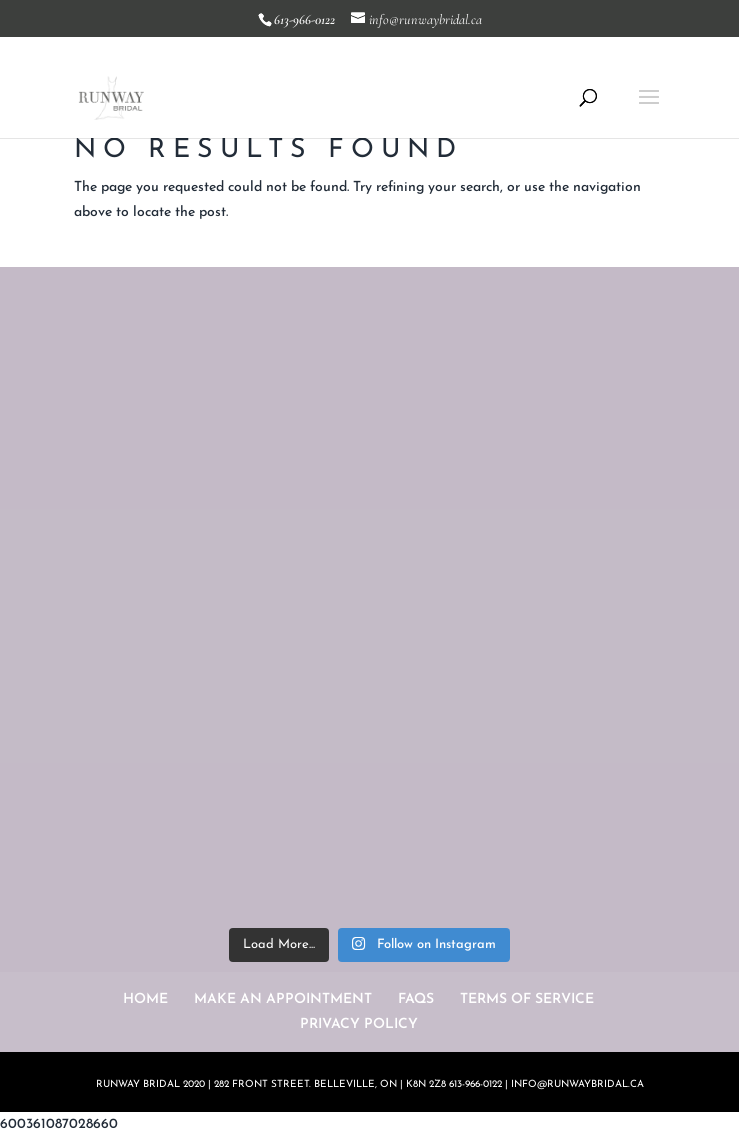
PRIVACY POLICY (359, 1024)
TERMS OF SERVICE (527, 999)
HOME (145, 999)
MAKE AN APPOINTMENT (283, 999)
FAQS (416, 999)
